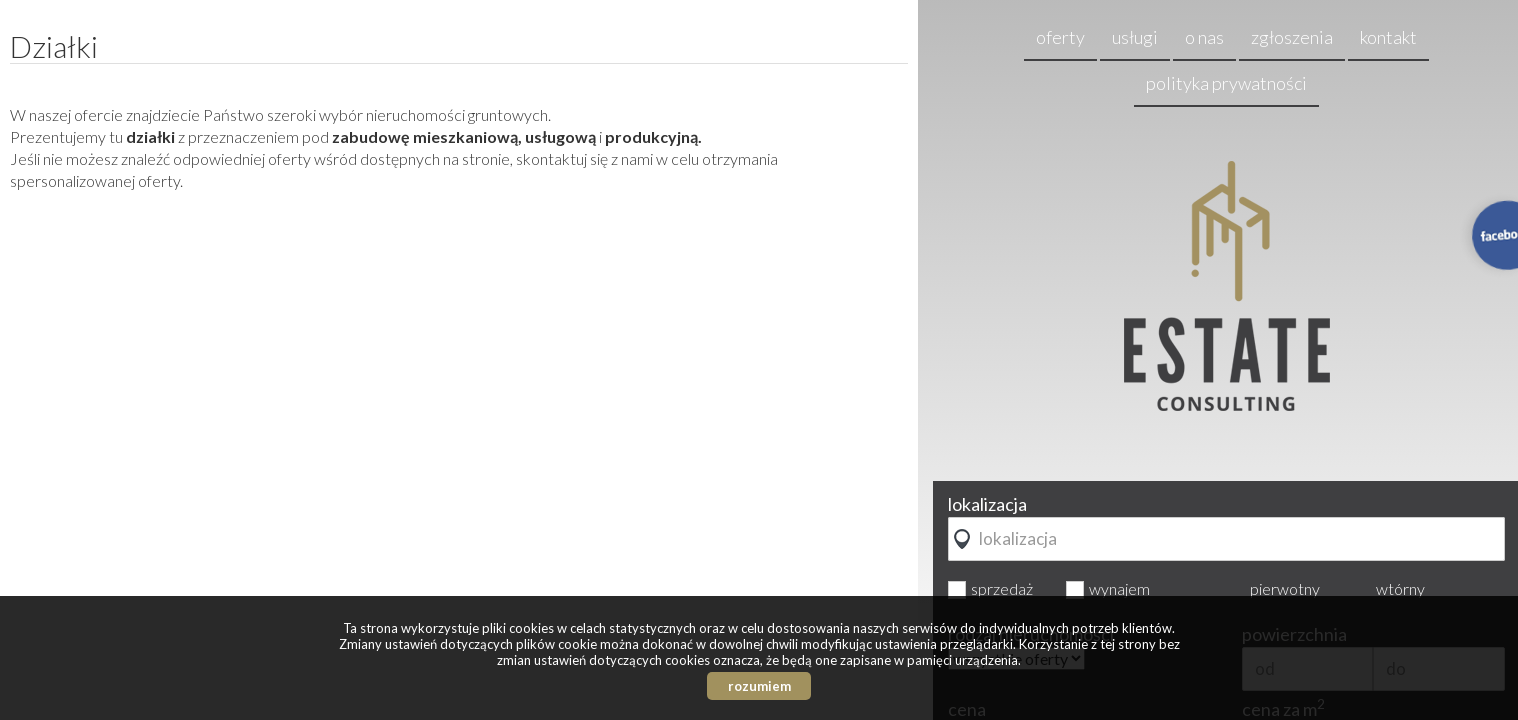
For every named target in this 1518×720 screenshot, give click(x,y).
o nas (1204, 37)
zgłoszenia (1292, 37)
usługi (1135, 37)
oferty (1060, 37)
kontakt (1388, 37)
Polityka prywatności (1226, 83)
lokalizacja (987, 504)
